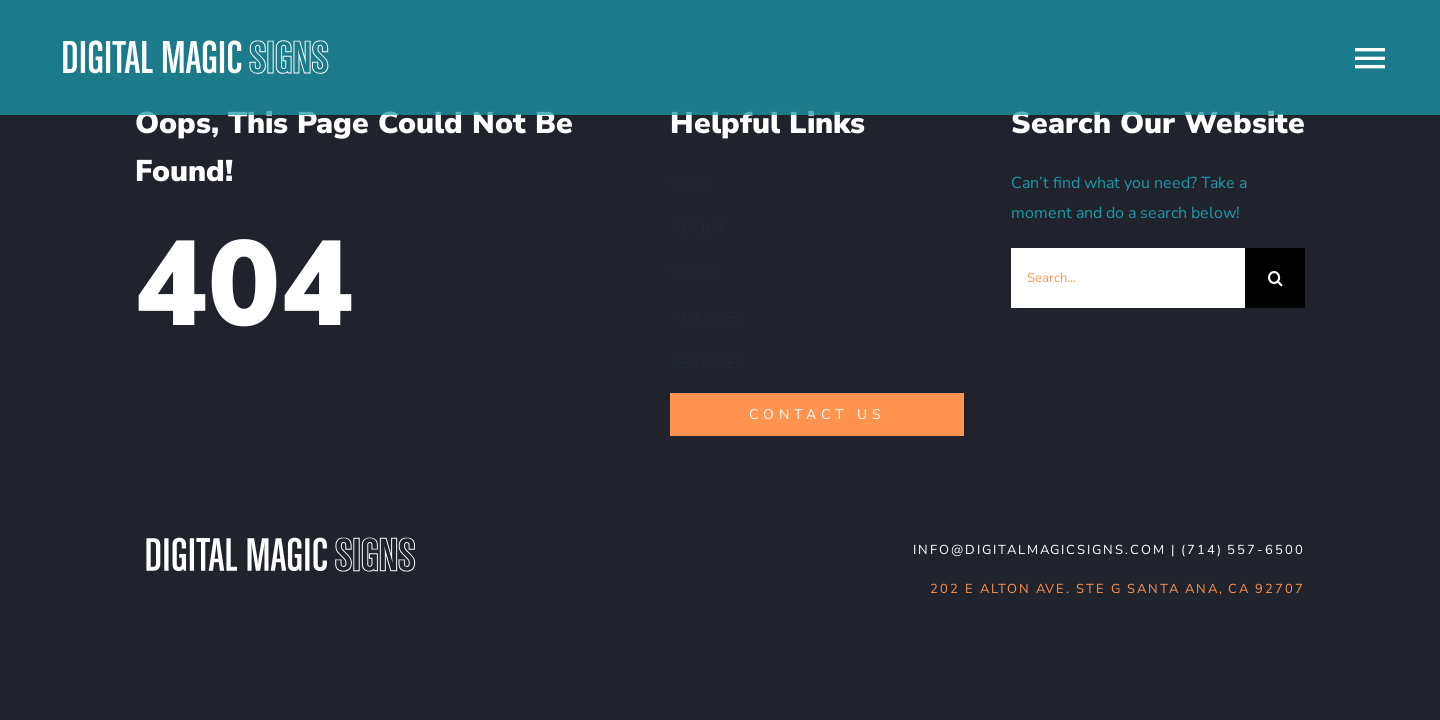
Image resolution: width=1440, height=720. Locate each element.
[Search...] (1128, 278)
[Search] (1275, 278)
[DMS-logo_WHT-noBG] (280, 539)
